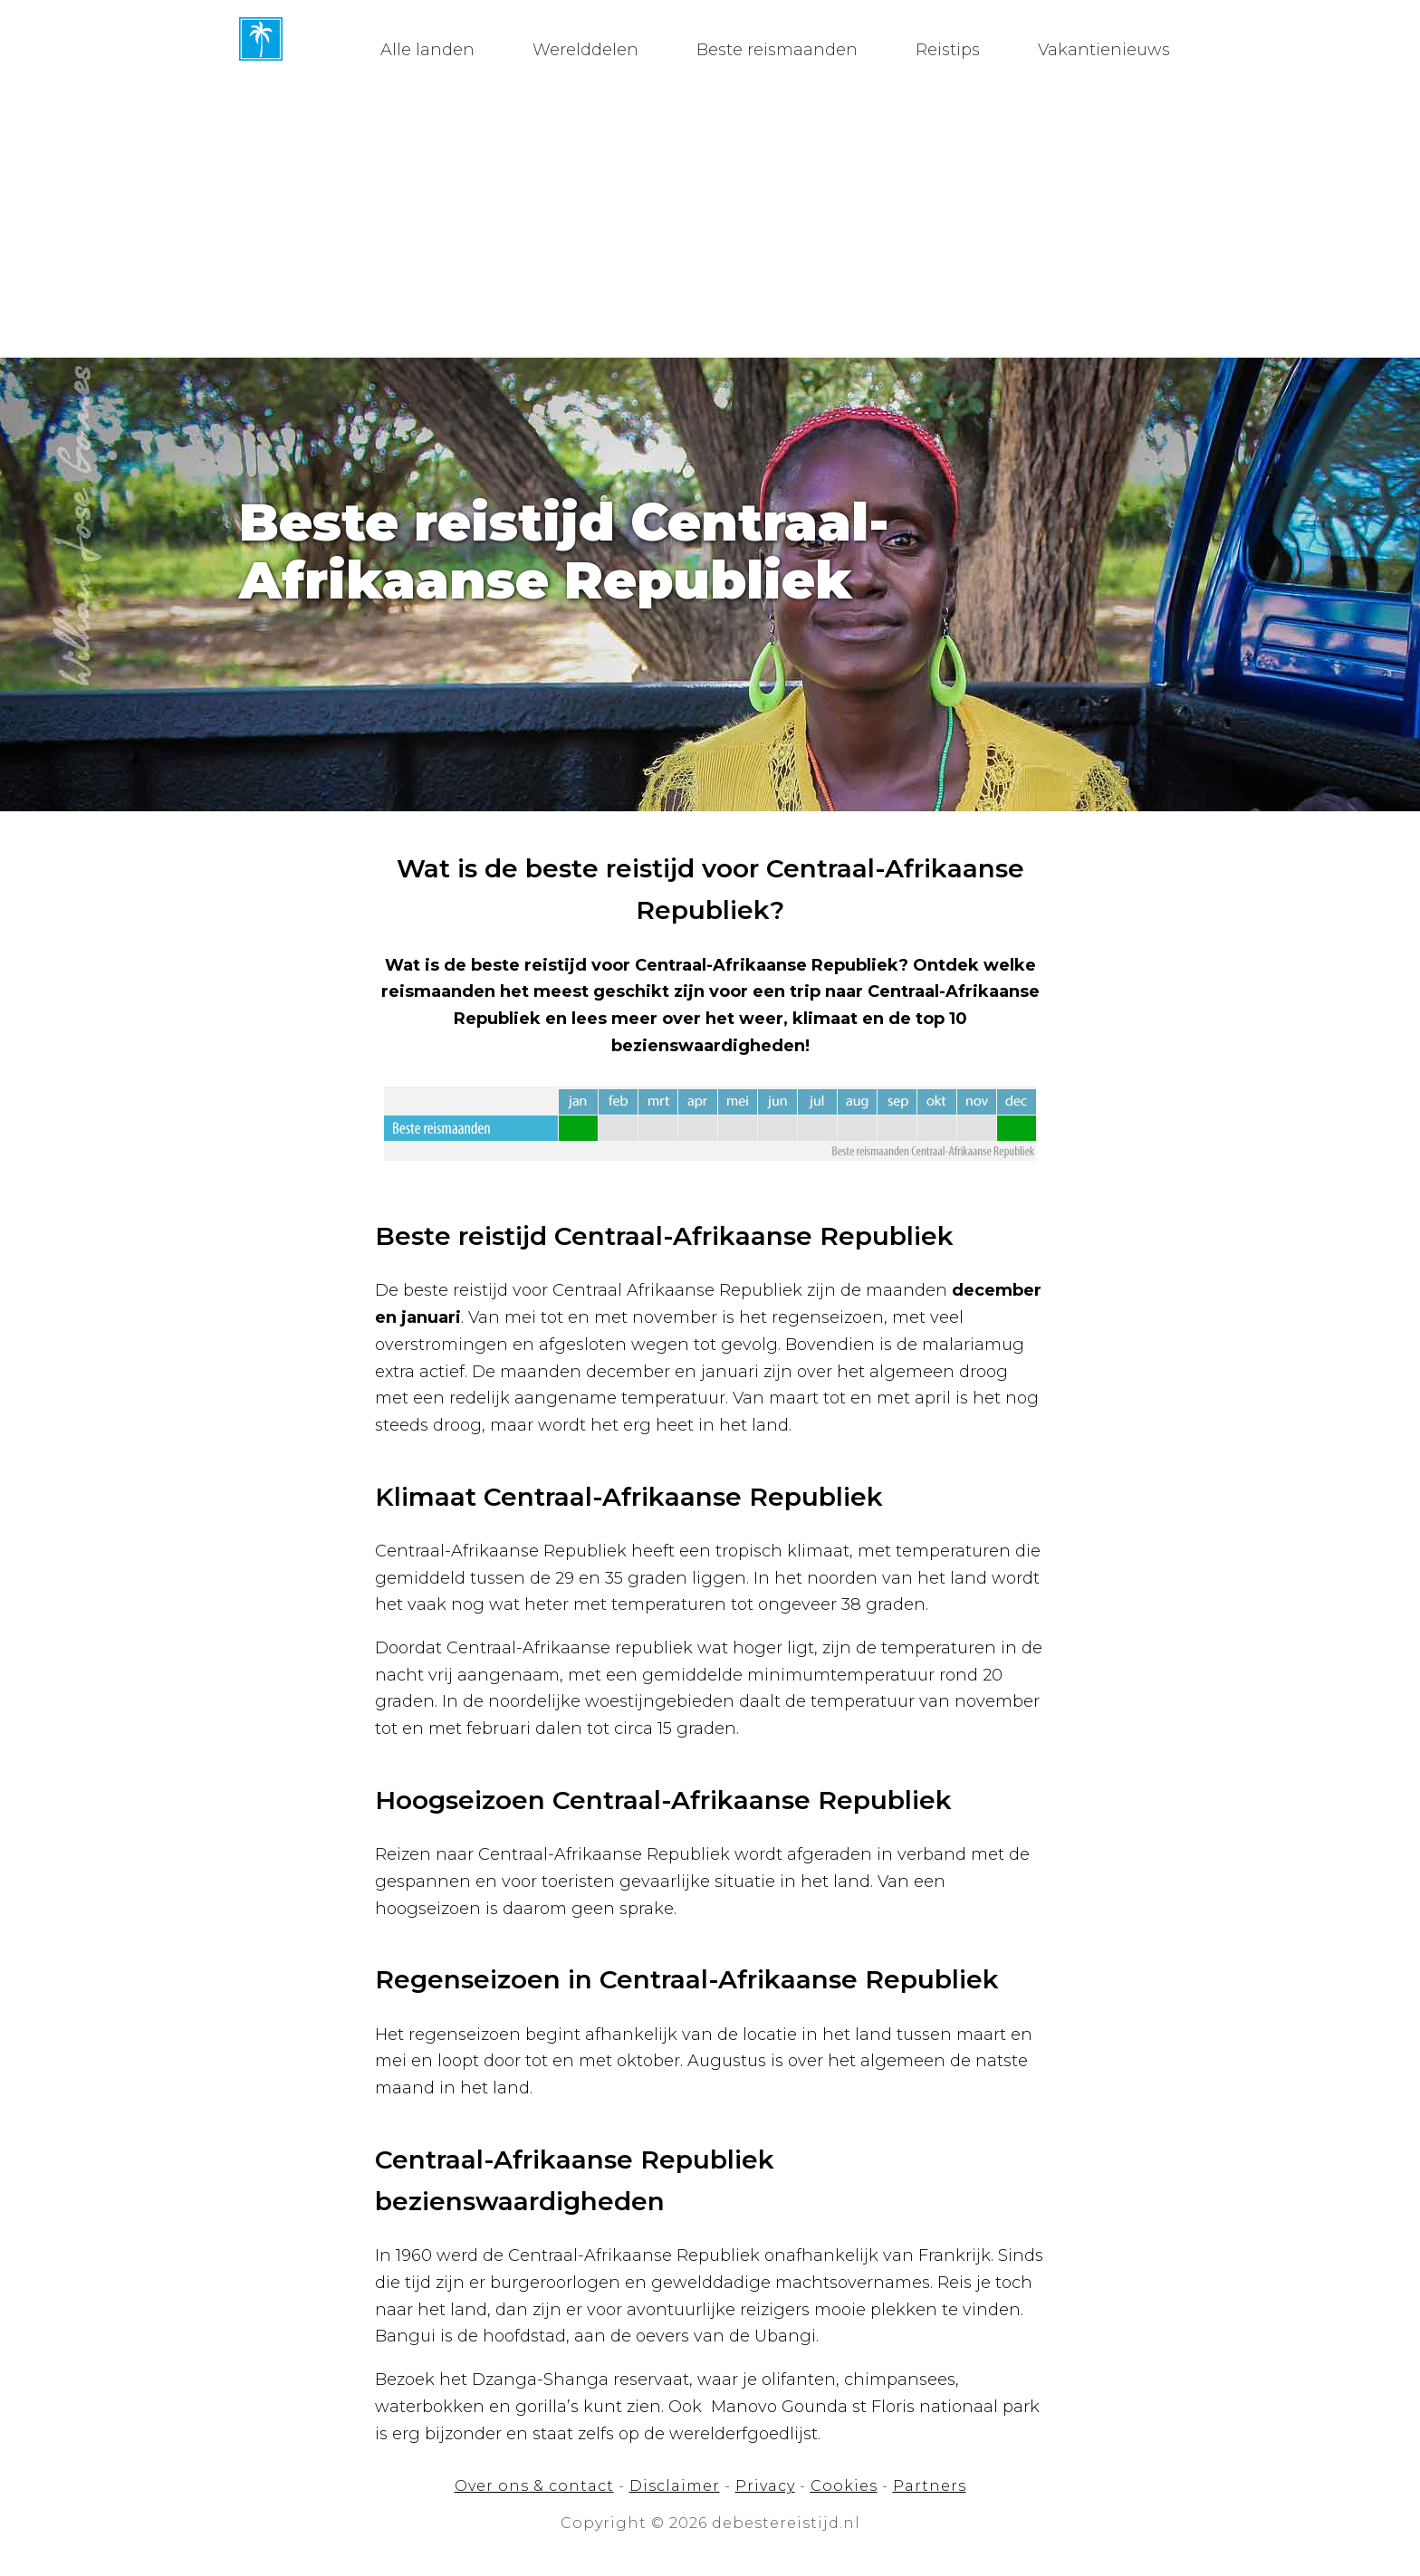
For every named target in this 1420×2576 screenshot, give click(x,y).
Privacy (765, 2486)
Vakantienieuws (1104, 50)
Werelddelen (585, 50)
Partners (929, 2486)
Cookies (844, 2486)
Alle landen (427, 50)
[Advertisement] (710, 222)
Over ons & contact (534, 2486)
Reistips (948, 50)
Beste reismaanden (777, 50)
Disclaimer (674, 2486)
